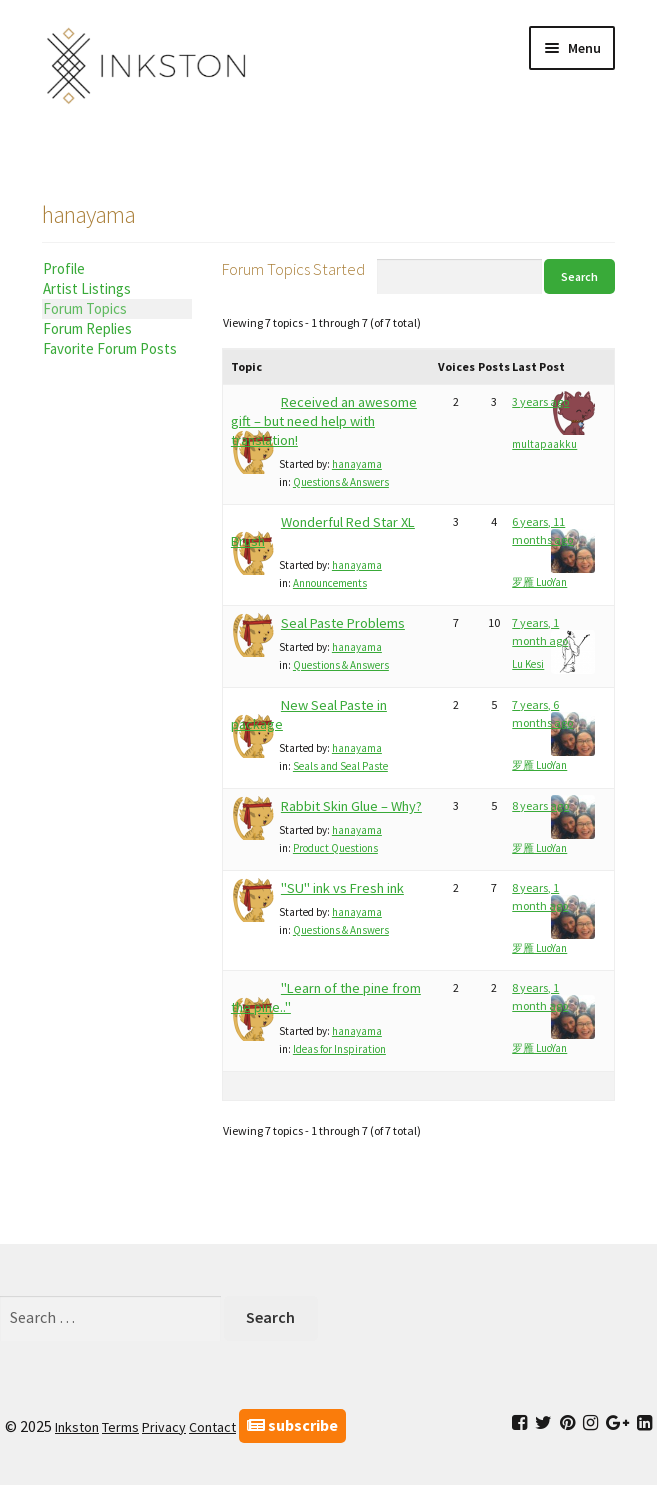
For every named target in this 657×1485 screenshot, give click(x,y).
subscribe (292, 1425)
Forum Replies (87, 328)
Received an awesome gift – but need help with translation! (324, 421)
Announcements (330, 583)
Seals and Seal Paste (340, 766)
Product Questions (335, 848)
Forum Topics (85, 308)
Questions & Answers (341, 482)
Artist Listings (87, 288)
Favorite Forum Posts (110, 348)
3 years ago (540, 401)
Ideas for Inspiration (339, 1049)
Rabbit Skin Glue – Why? (351, 806)
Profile (64, 268)
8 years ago (540, 805)
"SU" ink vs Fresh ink (342, 888)
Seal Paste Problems (343, 623)
